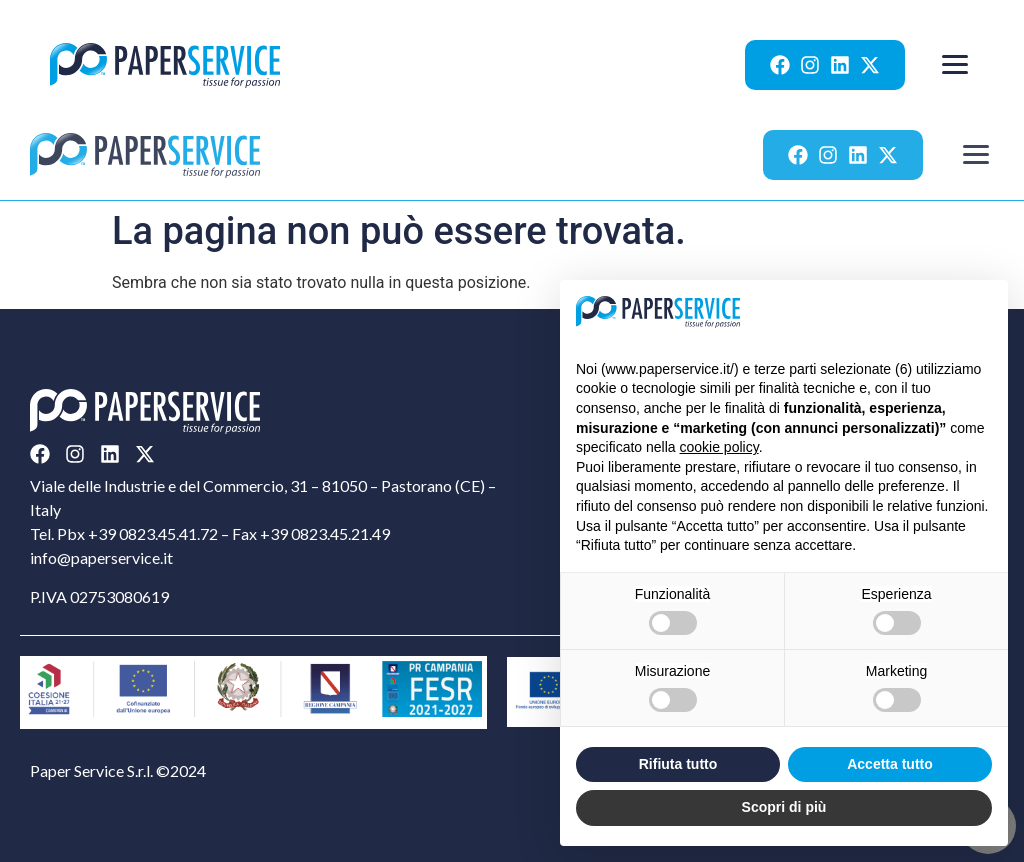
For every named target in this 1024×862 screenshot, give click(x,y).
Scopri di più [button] (784, 807)
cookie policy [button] (719, 447)
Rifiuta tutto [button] (678, 764)
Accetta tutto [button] (890, 764)
